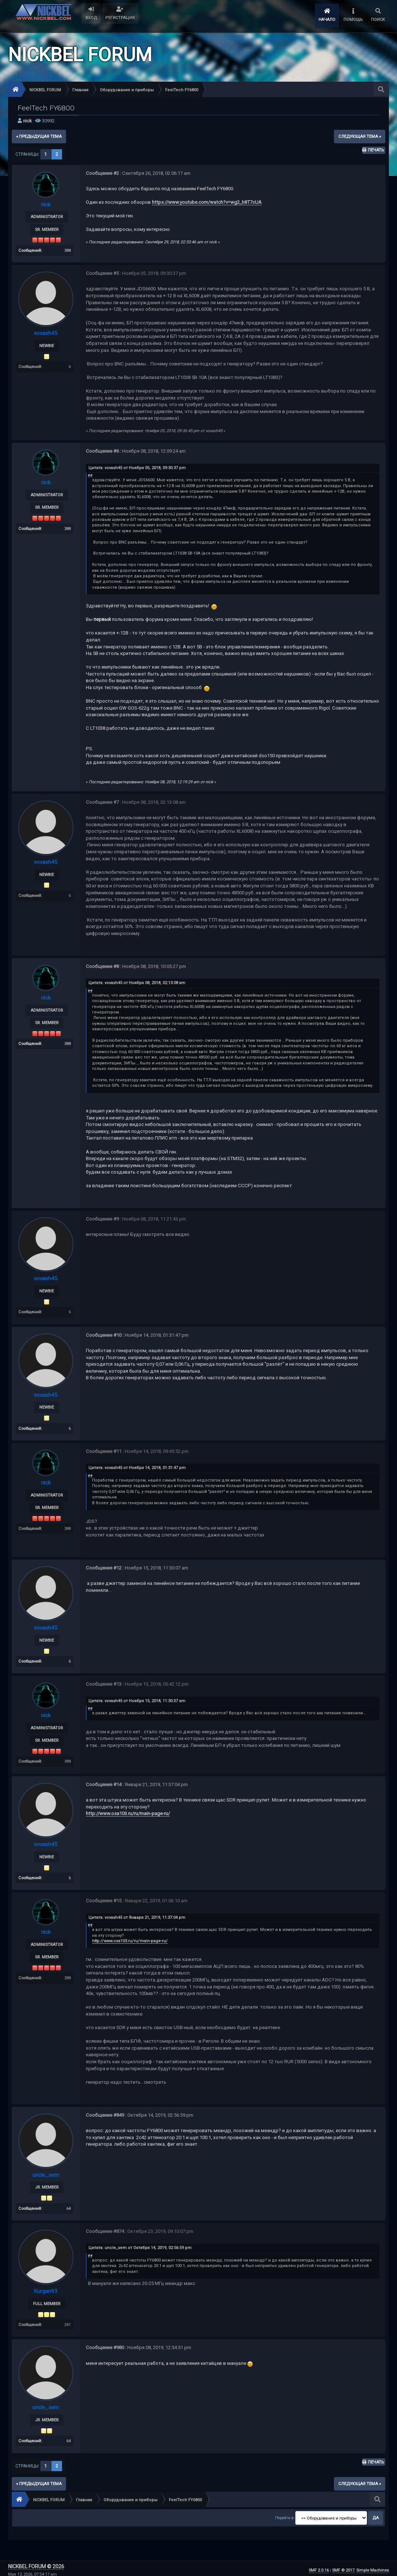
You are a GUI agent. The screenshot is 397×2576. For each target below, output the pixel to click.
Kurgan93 (46, 2288)
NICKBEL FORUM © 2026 (36, 2563)
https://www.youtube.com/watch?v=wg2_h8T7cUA (207, 202)
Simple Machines (372, 2567)
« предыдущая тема (39, 136)
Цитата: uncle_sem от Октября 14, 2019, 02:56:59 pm (140, 2245)
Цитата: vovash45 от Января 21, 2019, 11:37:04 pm (136, 1915)
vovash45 (45, 332)
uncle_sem (46, 2172)
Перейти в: (284, 2515)
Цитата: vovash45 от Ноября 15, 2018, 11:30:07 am (136, 1699)
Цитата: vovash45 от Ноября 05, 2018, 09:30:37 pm (137, 467)
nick (27, 121)
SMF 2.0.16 (319, 2567)
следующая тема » (359, 136)
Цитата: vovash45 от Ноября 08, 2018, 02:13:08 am (136, 982)
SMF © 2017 (343, 2567)
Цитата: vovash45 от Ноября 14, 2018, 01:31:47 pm (137, 1466)
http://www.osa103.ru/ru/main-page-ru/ (128, 1811)
